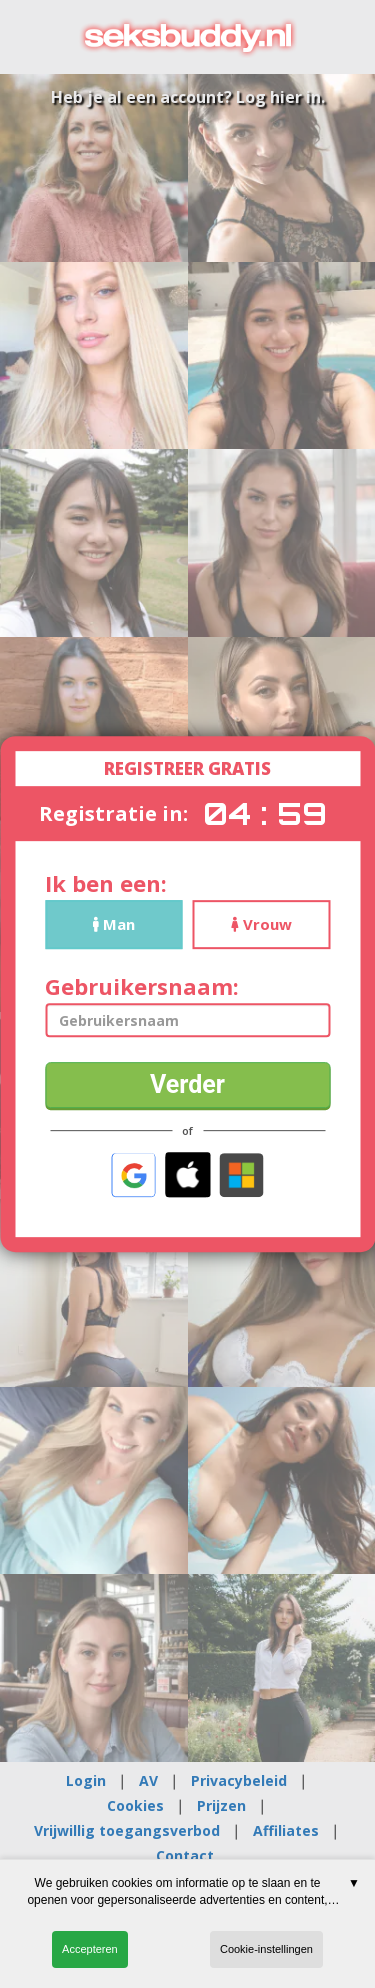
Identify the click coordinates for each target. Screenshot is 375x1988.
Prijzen (221, 1805)
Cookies (135, 1805)
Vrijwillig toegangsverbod (127, 1830)
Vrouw (261, 924)
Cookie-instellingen (266, 1949)
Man (114, 924)
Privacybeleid (239, 1780)
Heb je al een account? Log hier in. (188, 97)
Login (86, 1780)
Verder (187, 1084)
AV (148, 1780)
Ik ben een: (106, 883)
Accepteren (90, 1949)
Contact (185, 1855)
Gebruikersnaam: (142, 986)
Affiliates (286, 1830)
